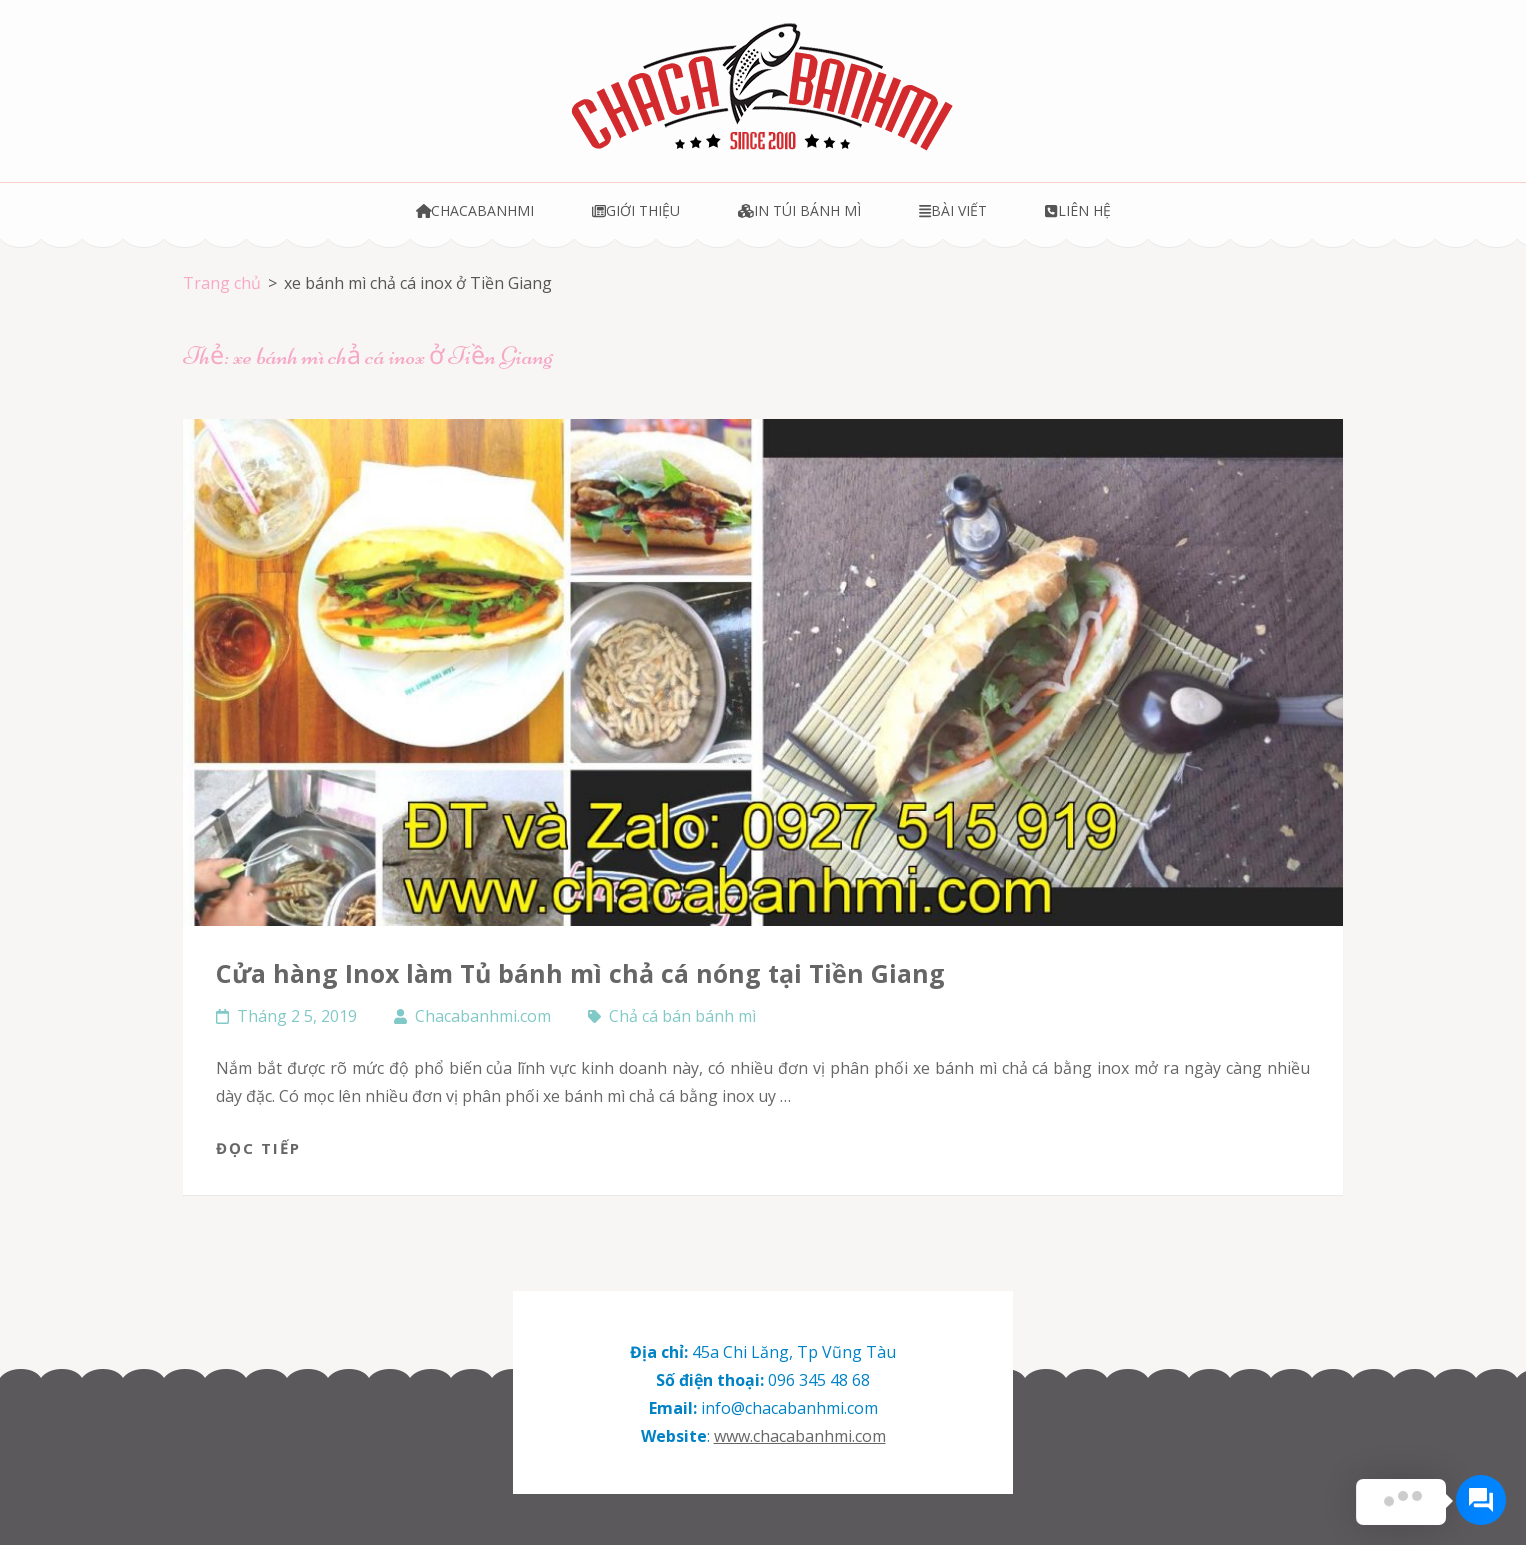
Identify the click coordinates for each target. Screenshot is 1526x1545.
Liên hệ (1077, 210)
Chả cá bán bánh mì (682, 1016)
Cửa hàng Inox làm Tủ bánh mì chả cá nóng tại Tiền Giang (580, 973)
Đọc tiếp (258, 1148)
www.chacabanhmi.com (800, 1436)
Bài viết (953, 210)
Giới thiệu (636, 210)
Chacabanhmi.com (483, 1016)
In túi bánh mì (799, 210)
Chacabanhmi (475, 210)
